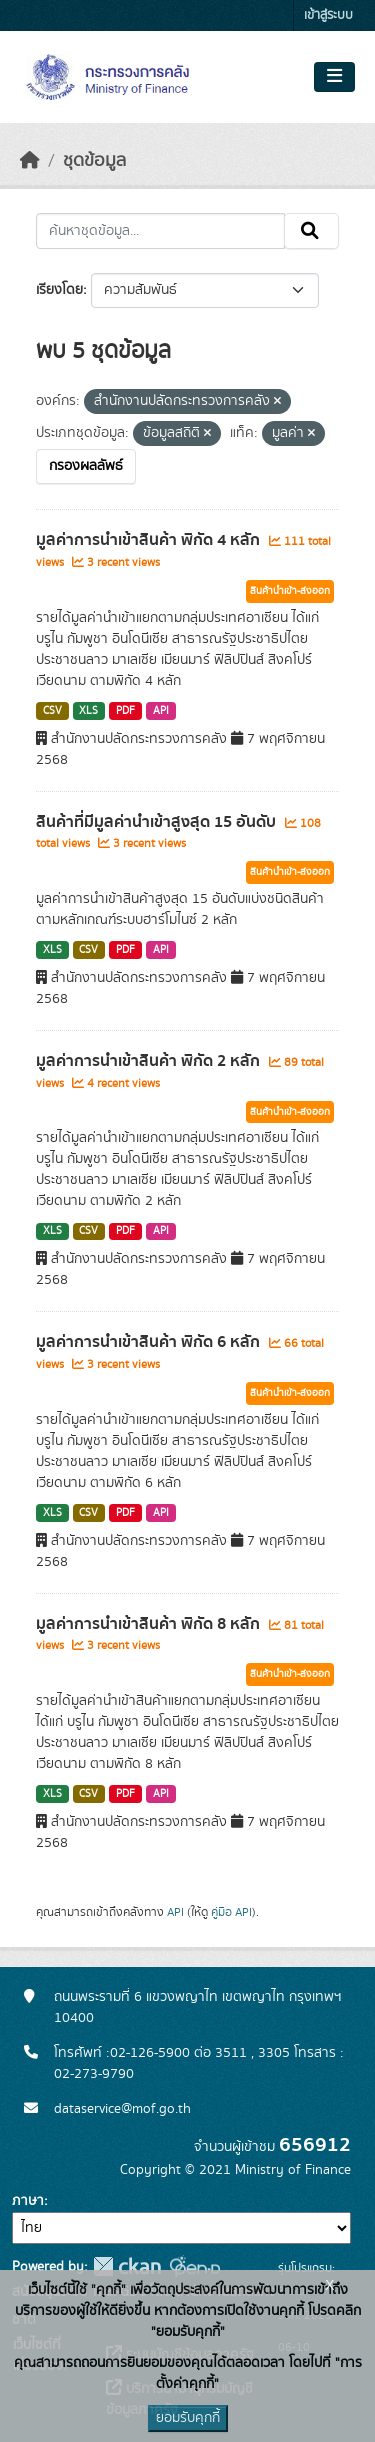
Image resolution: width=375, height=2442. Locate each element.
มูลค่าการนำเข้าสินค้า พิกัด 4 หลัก (150, 540)
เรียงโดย (59, 290)
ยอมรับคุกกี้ (188, 2418)
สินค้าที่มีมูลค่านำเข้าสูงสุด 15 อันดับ (158, 822)
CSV (52, 711)
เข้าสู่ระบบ (328, 15)
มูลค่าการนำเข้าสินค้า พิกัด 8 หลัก (150, 1624)
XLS (88, 711)
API (161, 711)
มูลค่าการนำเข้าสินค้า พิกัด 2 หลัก (150, 1061)
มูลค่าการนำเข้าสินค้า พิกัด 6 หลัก (150, 1342)
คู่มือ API (231, 1912)
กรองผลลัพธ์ (86, 466)
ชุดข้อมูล (94, 161)
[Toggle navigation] (334, 77)
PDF (125, 711)
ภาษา (28, 2201)
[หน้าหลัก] (30, 161)
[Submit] (311, 231)
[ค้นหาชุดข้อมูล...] (160, 231)
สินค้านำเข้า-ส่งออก (290, 591)
